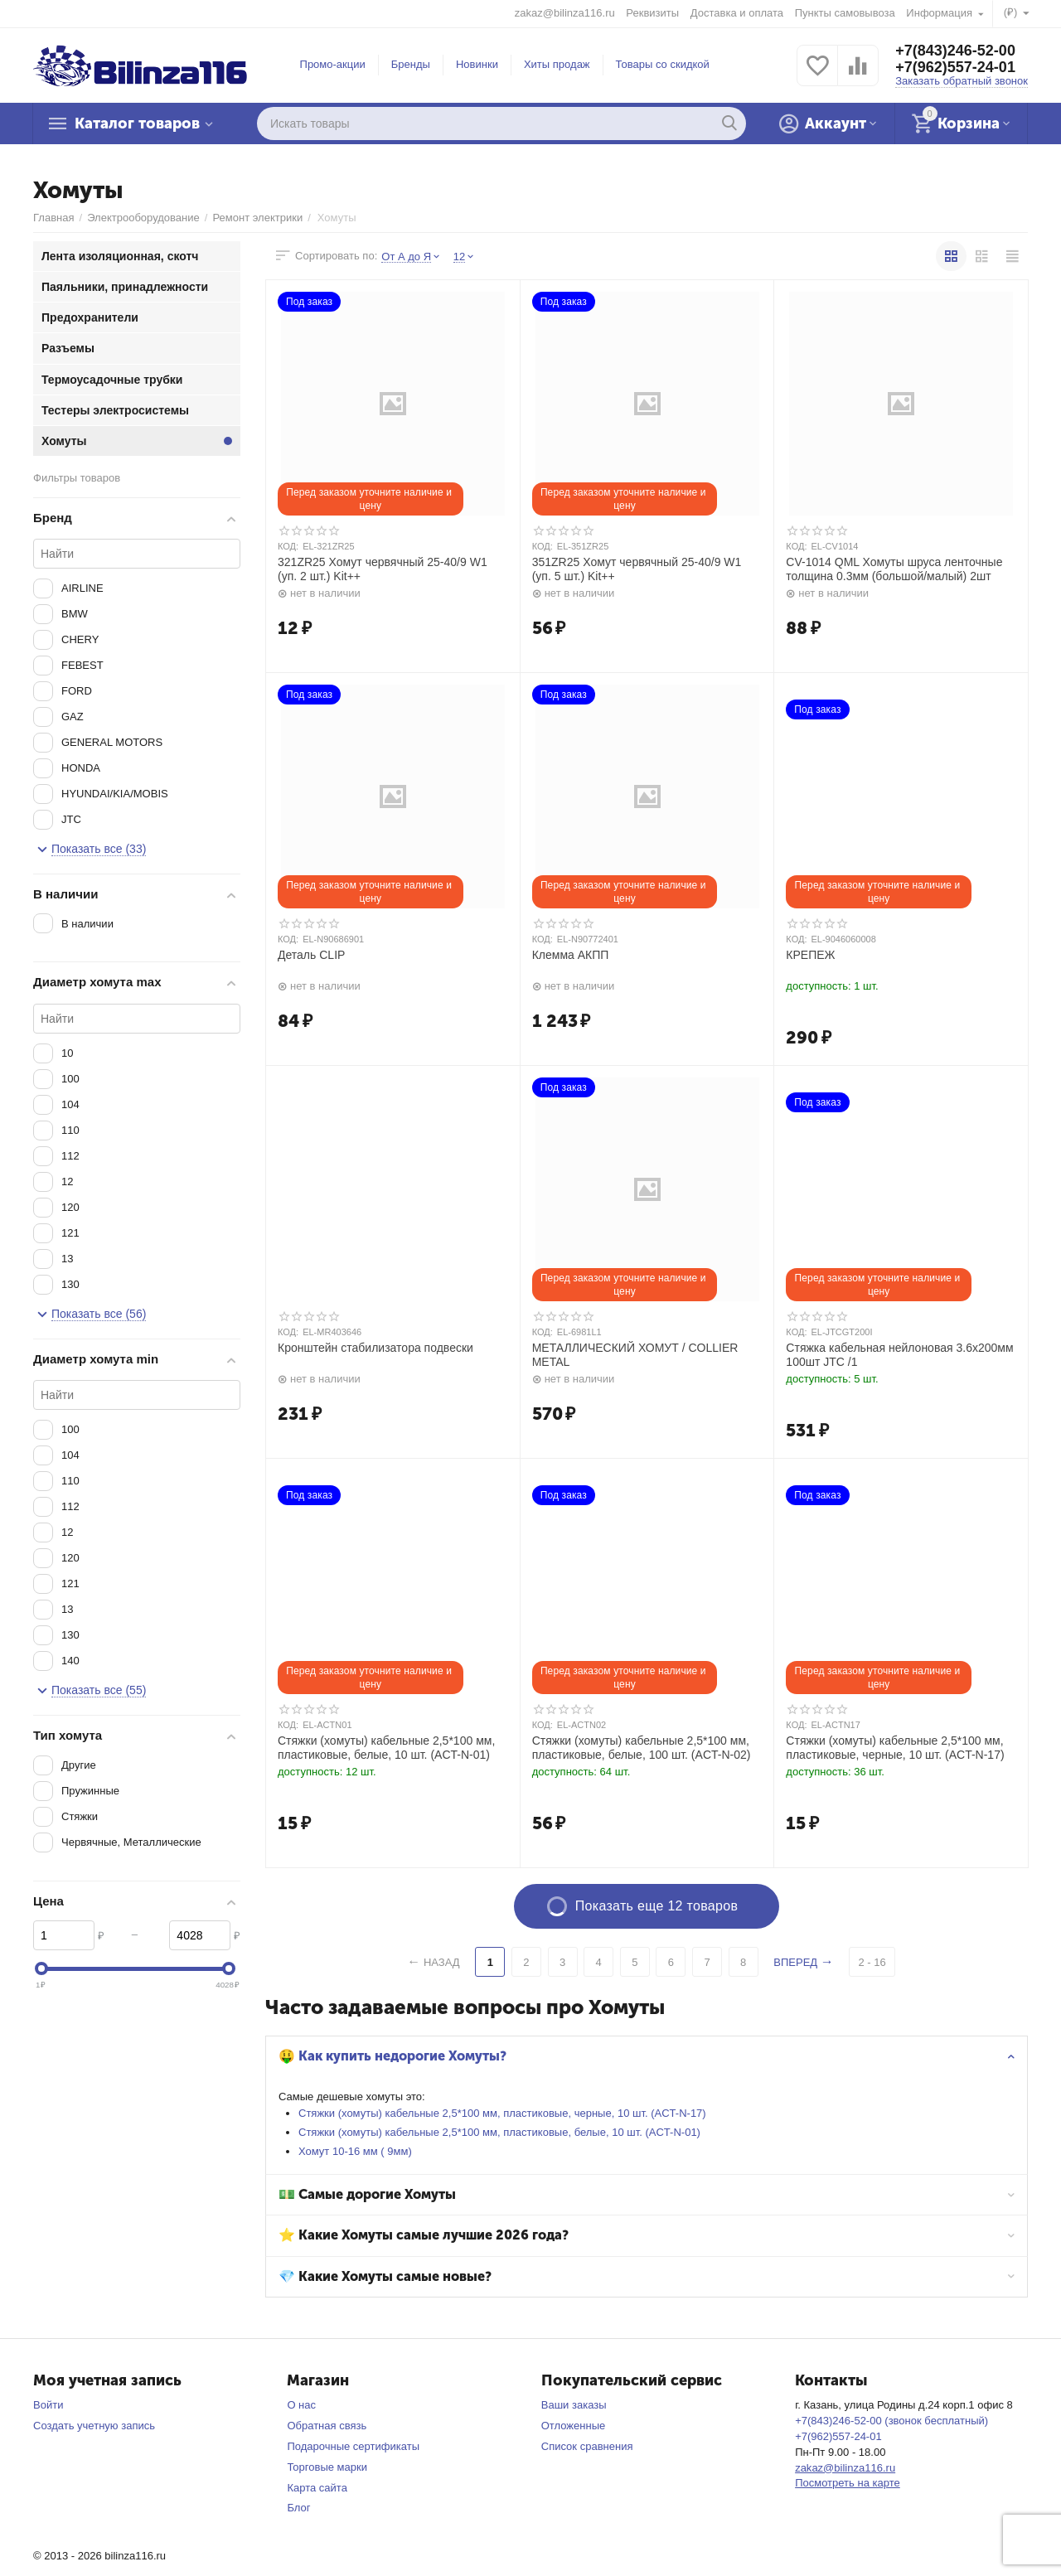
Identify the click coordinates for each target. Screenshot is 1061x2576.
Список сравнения (587, 2446)
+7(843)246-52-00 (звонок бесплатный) (891, 2420)
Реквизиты (652, 13)
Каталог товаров (137, 123)
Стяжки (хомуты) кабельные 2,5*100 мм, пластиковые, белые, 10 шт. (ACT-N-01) (499, 2132)
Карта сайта (317, 2488)
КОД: (288, 546)
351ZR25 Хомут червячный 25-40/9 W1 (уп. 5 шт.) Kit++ (637, 569)
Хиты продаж (557, 64)
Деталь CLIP (311, 954)
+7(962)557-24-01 (955, 67)
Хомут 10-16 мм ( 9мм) (355, 2151)
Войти (48, 2405)
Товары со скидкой (663, 64)
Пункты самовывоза (845, 13)
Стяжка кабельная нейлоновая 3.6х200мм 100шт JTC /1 (899, 1354)
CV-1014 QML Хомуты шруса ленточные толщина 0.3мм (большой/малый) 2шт (894, 569)
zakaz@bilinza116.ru (565, 13)
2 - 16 (871, 1962)
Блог (298, 2507)
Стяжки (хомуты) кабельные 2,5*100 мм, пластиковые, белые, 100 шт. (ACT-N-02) (641, 1747)
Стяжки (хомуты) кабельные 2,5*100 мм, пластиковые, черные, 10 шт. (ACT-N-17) (502, 2113)
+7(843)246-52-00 (955, 50)
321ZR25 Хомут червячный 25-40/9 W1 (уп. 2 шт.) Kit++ (382, 569)
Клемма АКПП (570, 954)
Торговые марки (327, 2467)
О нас (301, 2405)
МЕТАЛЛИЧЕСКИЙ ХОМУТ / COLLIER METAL (635, 1354)
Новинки (477, 64)
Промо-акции (333, 64)
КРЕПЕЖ (810, 954)
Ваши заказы (574, 2405)
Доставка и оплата (736, 13)
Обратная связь (326, 2425)
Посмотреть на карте (847, 2483)
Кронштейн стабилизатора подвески (375, 1347)
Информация (940, 13)
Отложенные (573, 2425)
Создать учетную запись (94, 2425)
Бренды (410, 64)
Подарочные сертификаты (353, 2446)
